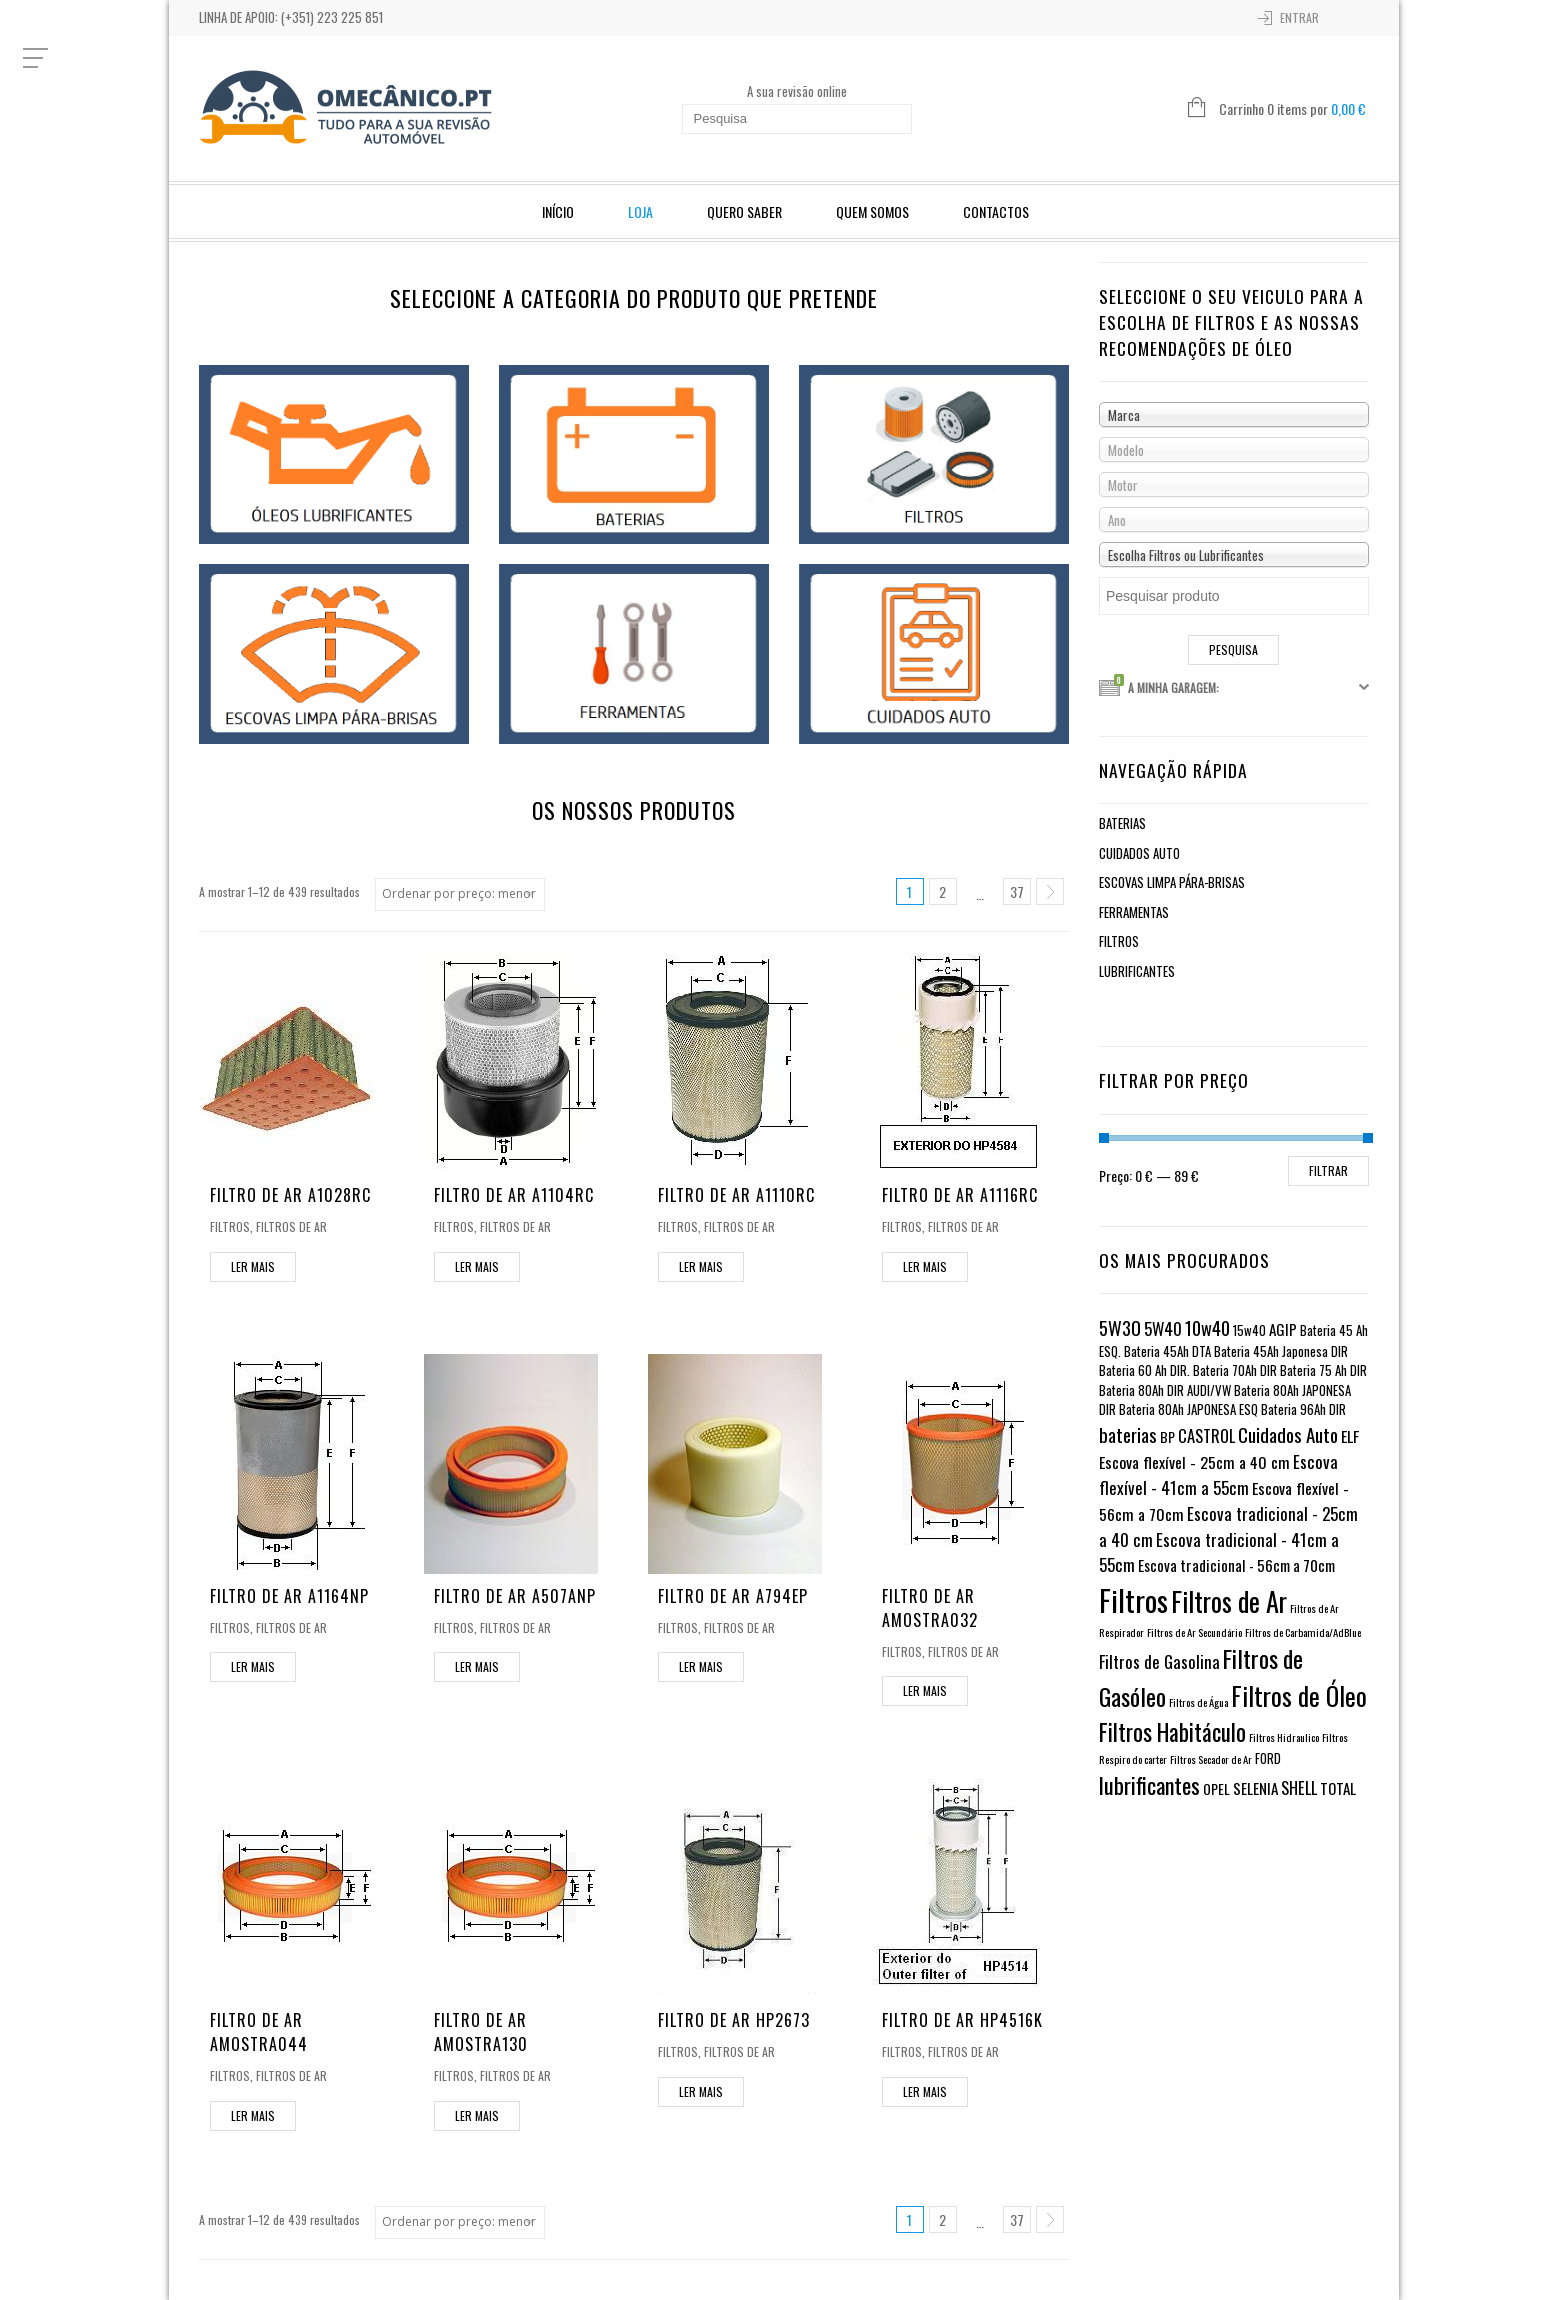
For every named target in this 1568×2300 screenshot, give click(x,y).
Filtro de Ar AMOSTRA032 (930, 1608)
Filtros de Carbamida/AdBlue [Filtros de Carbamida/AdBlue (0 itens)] (1303, 1632)
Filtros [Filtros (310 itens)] (1133, 1599)
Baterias (1122, 823)
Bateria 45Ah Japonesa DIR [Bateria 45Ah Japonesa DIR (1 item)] (1281, 1351)
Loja (640, 211)
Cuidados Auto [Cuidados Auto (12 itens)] (1288, 1434)
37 (1017, 891)
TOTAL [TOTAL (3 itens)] (1338, 1788)
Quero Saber (744, 211)
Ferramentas (1134, 912)
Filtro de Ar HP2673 (734, 2020)
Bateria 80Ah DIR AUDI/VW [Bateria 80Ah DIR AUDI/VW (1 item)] (1165, 1390)
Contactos (996, 211)
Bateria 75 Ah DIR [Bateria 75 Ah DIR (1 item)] (1323, 1370)
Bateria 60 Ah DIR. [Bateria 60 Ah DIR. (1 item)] (1144, 1370)
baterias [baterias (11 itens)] (1128, 1434)
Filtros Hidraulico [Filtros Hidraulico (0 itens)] (1284, 1737)
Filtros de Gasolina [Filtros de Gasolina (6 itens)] (1159, 1661)
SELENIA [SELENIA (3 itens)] (1255, 1788)
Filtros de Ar (291, 1226)
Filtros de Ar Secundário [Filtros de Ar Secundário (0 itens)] (1194, 1632)
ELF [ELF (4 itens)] (1350, 1436)
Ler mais (253, 1266)
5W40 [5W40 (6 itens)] (1163, 1328)
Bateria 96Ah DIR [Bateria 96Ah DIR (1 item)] (1303, 1409)
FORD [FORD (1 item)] (1268, 1758)
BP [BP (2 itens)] (1167, 1436)
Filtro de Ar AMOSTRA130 (481, 2032)
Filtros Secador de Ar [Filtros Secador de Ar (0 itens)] (1211, 1759)
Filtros (230, 1226)
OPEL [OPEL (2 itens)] (1216, 1788)
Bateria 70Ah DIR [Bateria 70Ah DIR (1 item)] (1235, 1370)
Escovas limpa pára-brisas (1172, 882)
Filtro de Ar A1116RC (960, 1195)
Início (558, 211)
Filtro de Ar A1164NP (289, 1596)
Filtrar (1328, 1170)
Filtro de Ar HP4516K (962, 2020)
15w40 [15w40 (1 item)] (1249, 1330)
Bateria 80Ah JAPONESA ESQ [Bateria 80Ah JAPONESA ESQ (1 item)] (1188, 1409)
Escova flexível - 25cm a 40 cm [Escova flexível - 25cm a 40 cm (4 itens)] (1194, 1462)
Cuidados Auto (1139, 853)
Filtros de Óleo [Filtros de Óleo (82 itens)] (1299, 1695)
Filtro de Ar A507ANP (515, 1596)
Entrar (1299, 17)
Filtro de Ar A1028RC (290, 1195)
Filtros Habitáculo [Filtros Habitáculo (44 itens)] (1172, 1732)
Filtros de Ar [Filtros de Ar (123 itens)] (1229, 1601)
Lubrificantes (1137, 971)
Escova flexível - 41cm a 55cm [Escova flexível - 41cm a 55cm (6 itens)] (1218, 1474)
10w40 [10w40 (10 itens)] (1207, 1327)
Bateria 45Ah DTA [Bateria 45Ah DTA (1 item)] (1167, 1351)
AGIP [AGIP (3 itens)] (1283, 1329)
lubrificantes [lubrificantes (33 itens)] (1149, 1785)
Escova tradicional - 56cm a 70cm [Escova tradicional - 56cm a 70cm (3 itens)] (1236, 1565)
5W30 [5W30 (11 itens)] (1120, 1327)
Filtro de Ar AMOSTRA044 (259, 2032)
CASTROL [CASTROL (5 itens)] (1206, 1435)
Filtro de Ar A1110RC (736, 1195)
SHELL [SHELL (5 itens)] (1299, 1787)
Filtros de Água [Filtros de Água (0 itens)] (1198, 1702)
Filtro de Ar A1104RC (514, 1195)
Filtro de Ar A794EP (733, 1596)
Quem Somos (872, 211)
